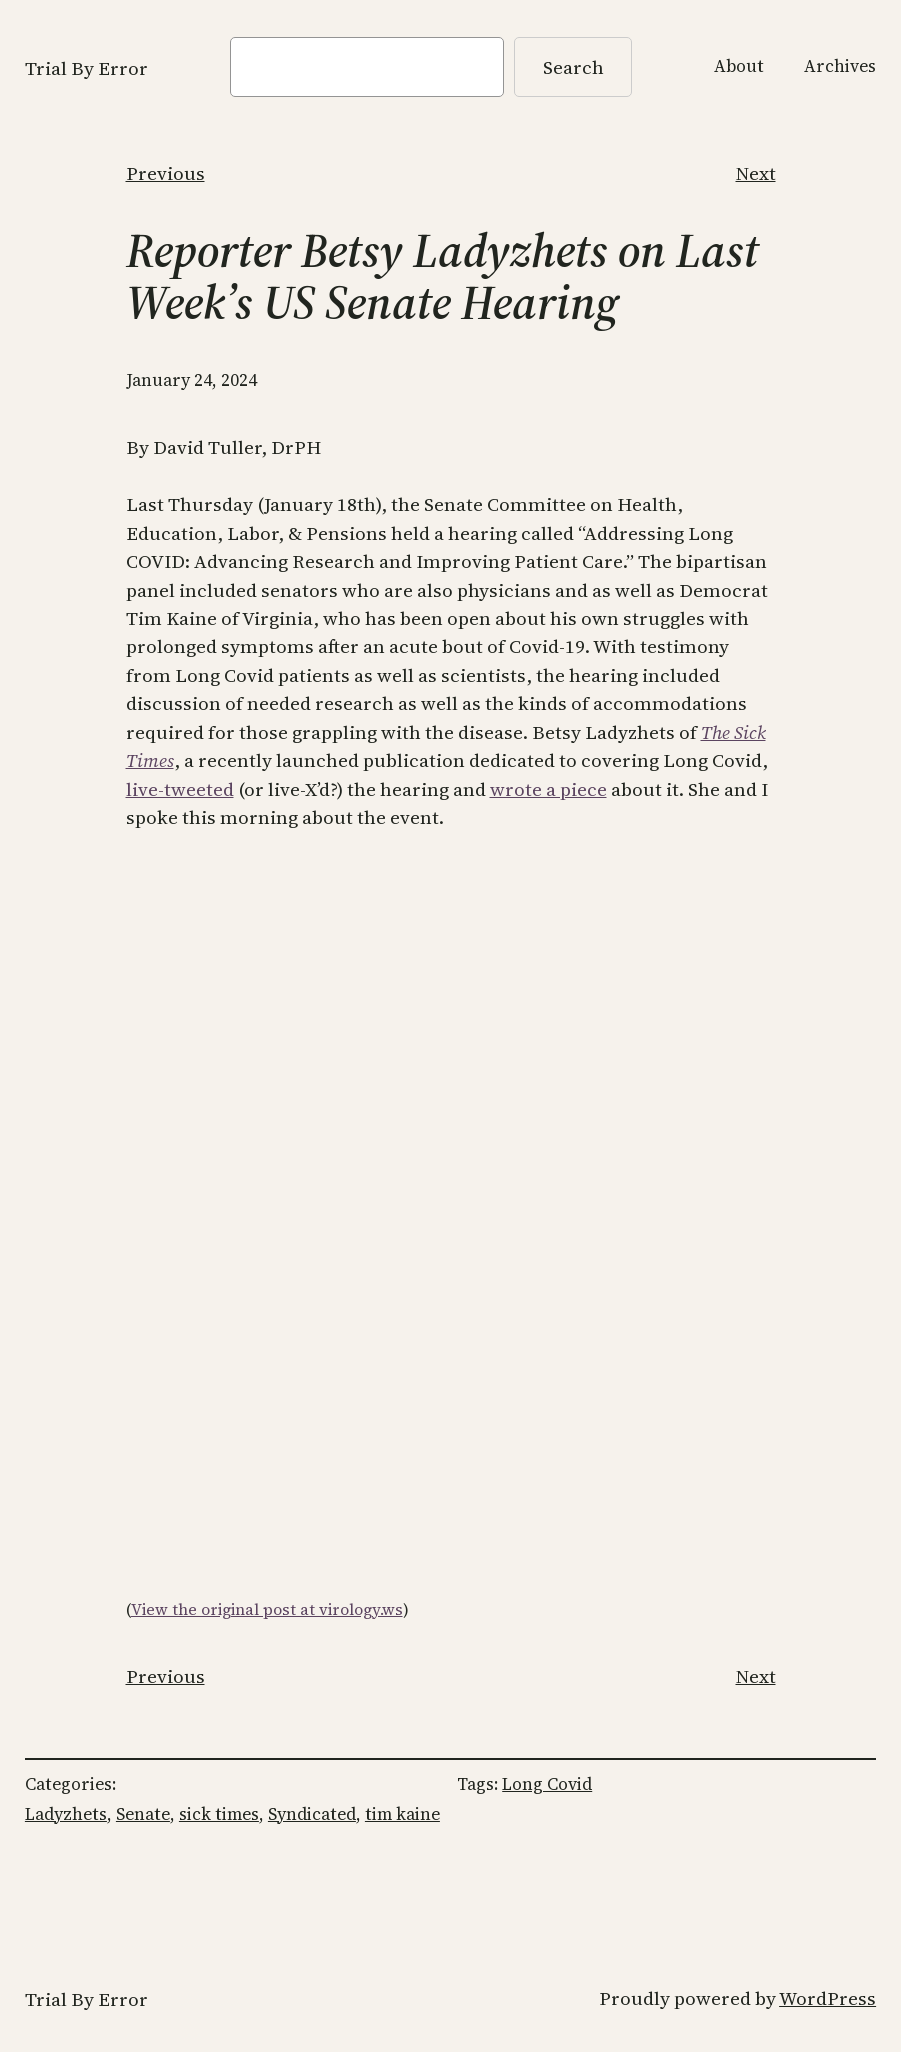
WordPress (827, 1998)
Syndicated (312, 1814)
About (739, 66)
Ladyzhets (66, 1814)
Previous (165, 173)
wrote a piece (548, 789)
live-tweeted (180, 789)
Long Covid (547, 1784)
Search (573, 67)
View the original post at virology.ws (267, 1609)
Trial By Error (86, 68)
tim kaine (402, 1814)
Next (756, 173)
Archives (840, 66)
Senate (143, 1814)
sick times (219, 1814)
